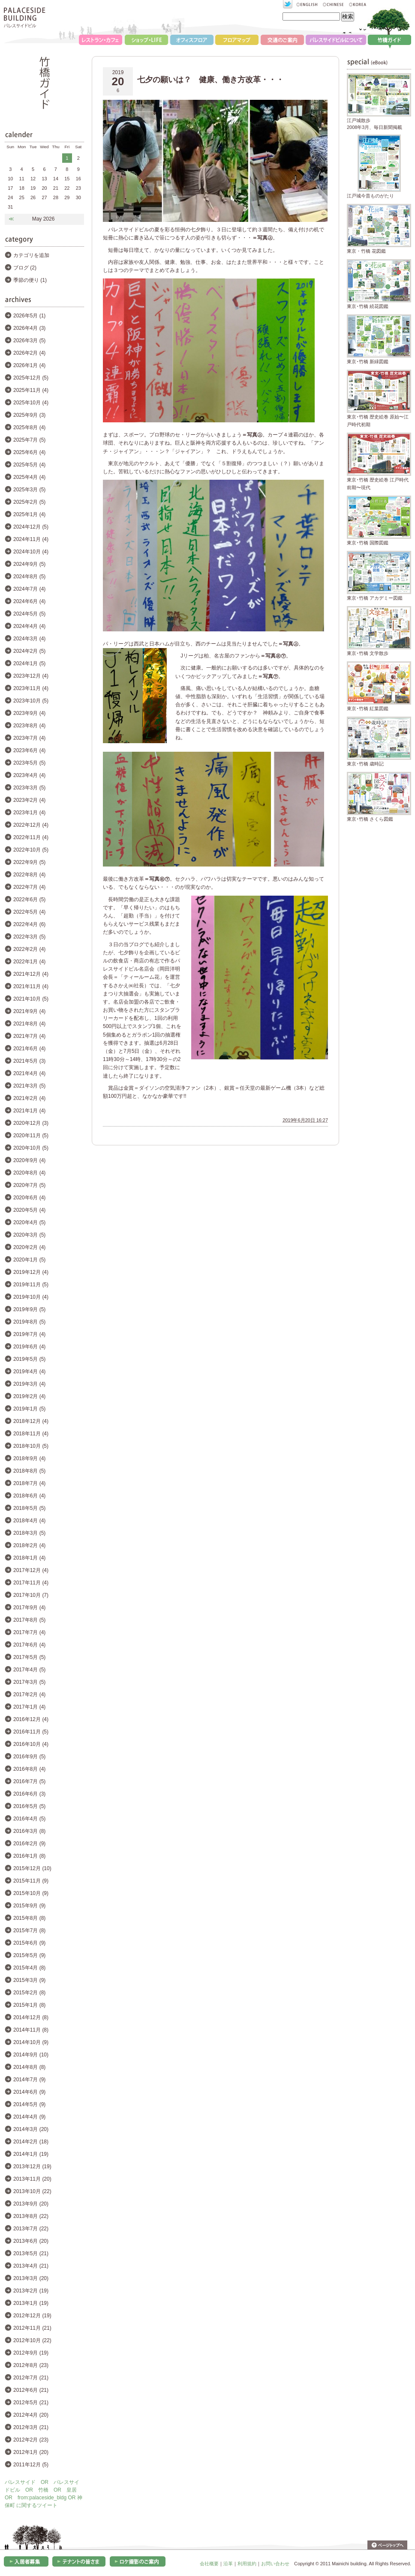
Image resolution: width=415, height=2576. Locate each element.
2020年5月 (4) (29, 1210)
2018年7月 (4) (29, 1483)
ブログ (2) (24, 268)
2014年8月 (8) (29, 2067)
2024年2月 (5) (29, 651)
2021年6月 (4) (29, 1049)
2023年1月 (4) (29, 813)
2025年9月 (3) (29, 415)
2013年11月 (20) (32, 2179)
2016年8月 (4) (29, 1769)
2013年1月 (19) (30, 2303)
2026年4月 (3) (29, 328)
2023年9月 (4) (29, 713)
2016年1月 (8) (29, 1856)
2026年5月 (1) (29, 316)
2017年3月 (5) (29, 1682)
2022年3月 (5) (29, 937)
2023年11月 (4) (30, 688)
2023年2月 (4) (29, 800)
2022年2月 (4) (29, 949)
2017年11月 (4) (30, 1583)
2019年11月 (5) (30, 1285)
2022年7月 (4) (29, 887)
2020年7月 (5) (29, 1185)
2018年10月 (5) (30, 1446)
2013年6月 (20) (30, 2241)
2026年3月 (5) (29, 341)
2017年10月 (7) (30, 1595)
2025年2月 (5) (29, 502)
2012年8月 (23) (30, 2365)
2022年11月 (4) (30, 837)
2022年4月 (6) (29, 924)
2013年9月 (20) (30, 2204)
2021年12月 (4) (30, 974)
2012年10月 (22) (32, 2340)
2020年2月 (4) (29, 1247)
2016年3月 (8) (29, 1831)
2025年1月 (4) (29, 514)
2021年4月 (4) (29, 1073)
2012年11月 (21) (32, 2328)
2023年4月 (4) (29, 775)
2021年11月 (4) (30, 986)
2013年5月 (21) (30, 2253)
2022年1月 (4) (29, 962)
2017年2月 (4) (29, 1694)
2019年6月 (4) (29, 1347)
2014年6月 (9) (29, 2092)
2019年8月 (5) (29, 1322)
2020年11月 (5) (30, 1136)
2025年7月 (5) (29, 440)
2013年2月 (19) (30, 2291)
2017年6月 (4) (29, 1645)
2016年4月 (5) (29, 1819)
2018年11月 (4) (30, 1434)
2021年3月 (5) (29, 1086)
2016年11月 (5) (30, 1732)
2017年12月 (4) (30, 1570)
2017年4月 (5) (29, 1670)
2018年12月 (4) (30, 1421)
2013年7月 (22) (30, 2229)
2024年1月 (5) (29, 663)
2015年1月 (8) (29, 2005)
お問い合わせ (275, 2563)
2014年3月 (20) (30, 2129)
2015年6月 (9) (29, 1943)
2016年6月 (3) (29, 1794)
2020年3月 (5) (29, 1235)
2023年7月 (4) (29, 738)
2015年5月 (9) (29, 1955)
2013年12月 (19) (32, 2167)
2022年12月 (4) (30, 825)
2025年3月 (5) (29, 490)
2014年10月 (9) (30, 2042)
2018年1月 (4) (29, 1558)
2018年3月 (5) (29, 1533)
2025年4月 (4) (29, 477)
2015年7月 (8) (29, 1930)
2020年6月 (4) (29, 1198)
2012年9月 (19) (30, 2353)
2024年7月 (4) (29, 589)
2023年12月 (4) (30, 676)
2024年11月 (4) (30, 539)
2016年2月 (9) (29, 1844)
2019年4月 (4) (29, 1372)
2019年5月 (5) (29, 1359)
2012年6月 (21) (30, 2390)
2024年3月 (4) (29, 639)
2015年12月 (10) (32, 1868)
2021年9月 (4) (29, 1011)
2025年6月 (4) (29, 452)
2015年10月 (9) (30, 1893)
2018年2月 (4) (29, 1545)
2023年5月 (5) (29, 763)
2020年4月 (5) (29, 1222)
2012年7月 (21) (30, 2378)
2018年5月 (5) (29, 1508)
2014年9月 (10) (30, 2055)
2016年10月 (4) (30, 1744)
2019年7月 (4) (29, 1334)
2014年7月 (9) (29, 2080)
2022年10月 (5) (30, 850)
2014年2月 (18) (30, 2142)
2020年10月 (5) (30, 1148)
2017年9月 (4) (29, 1608)
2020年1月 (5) (29, 1260)
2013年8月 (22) (30, 2216)
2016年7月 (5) (29, 1781)
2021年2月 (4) (29, 1098)
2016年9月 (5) (29, 1757)
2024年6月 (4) (29, 601)
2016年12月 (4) (30, 1719)
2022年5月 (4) (29, 912)
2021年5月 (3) (29, 1061)
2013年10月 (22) (32, 2191)
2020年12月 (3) (30, 1123)
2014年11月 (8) (30, 2030)
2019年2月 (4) (29, 1396)
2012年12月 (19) (32, 2316)
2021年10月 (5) (30, 999)
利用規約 (247, 2563)
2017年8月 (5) (29, 1620)
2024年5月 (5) (29, 614)
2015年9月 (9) (29, 1906)
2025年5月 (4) (29, 465)
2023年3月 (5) (29, 788)
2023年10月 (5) (30, 701)
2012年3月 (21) (30, 2427)
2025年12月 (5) (30, 378)
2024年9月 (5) (29, 564)
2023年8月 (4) (29, 726)
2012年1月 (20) (30, 2452)
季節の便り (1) (30, 280)
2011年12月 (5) (30, 2465)
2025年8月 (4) (29, 427)
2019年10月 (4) (30, 1297)
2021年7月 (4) (29, 1036)
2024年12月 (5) (30, 527)
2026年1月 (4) (29, 365)
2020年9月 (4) (29, 1160)
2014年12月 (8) (30, 2017)
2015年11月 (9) (30, 1881)
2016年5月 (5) (29, 1806)
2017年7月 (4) (29, 1632)
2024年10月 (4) (30, 552)
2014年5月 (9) (29, 2104)
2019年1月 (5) (29, 1409)
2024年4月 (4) (29, 626)
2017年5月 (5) (29, 1657)
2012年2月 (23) (30, 2440)
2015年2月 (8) (29, 1993)
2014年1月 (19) (30, 2154)
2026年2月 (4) (29, 353)
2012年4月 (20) (30, 2415)
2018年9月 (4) (29, 1458)
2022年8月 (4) (29, 875)
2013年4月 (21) (30, 2266)
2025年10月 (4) (30, 403)
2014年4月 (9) (29, 2117)
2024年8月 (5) (29, 577)
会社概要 (209, 2563)
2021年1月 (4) (29, 1111)
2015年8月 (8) (29, 1918)
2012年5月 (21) (30, 2403)
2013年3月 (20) (30, 2278)
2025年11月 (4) (30, 390)
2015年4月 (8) (29, 1968)
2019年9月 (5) (29, 1309)
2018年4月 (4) (29, 1521)
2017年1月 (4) (29, 1707)
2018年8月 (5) (29, 1471)
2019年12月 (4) (30, 1272)
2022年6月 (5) (29, 899)
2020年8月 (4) (29, 1173)
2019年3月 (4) (29, 1384)
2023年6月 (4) (29, 750)
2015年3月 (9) (29, 1980)
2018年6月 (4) (29, 1496)
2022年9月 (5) (29, 862)
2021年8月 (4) (29, 1024)
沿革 (228, 2563)
